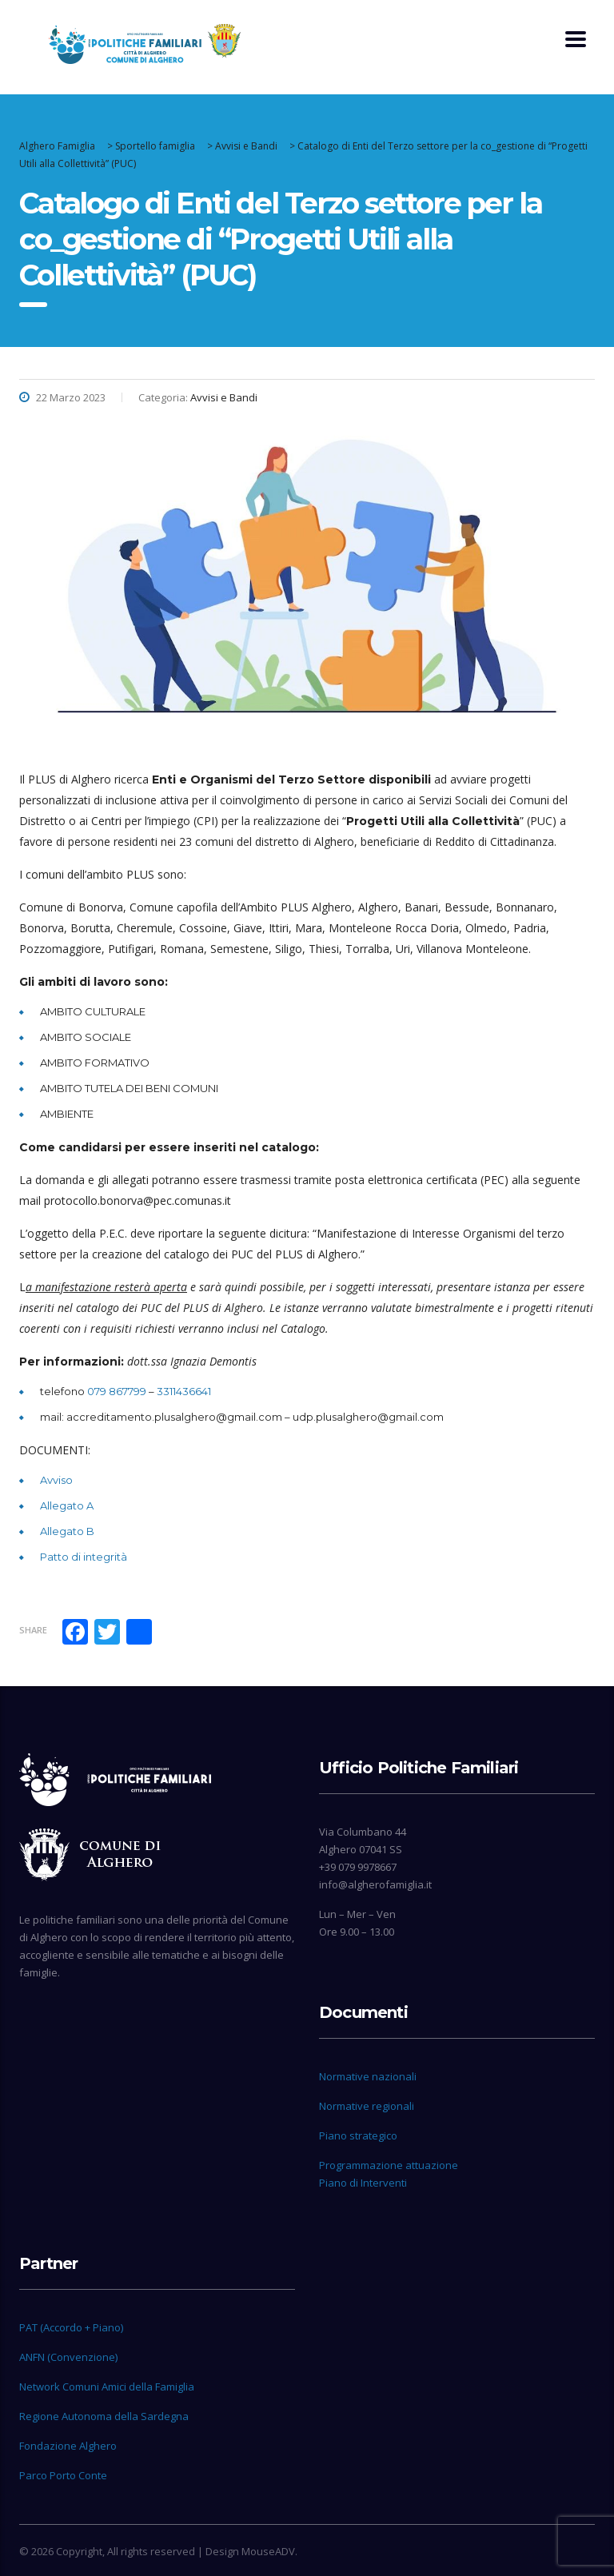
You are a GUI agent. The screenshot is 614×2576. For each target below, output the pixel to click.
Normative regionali (366, 2106)
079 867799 (116, 1391)
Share (33, 1630)
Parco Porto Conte (63, 2475)
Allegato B (67, 1531)
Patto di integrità (83, 1556)
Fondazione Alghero (68, 2445)
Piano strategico (358, 2135)
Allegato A (67, 1505)
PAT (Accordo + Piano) (71, 2327)
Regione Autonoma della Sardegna (104, 2416)
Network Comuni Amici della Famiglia (106, 2386)
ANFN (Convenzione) (68, 2357)
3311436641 (184, 1391)
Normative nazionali (368, 2076)
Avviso (56, 1479)
